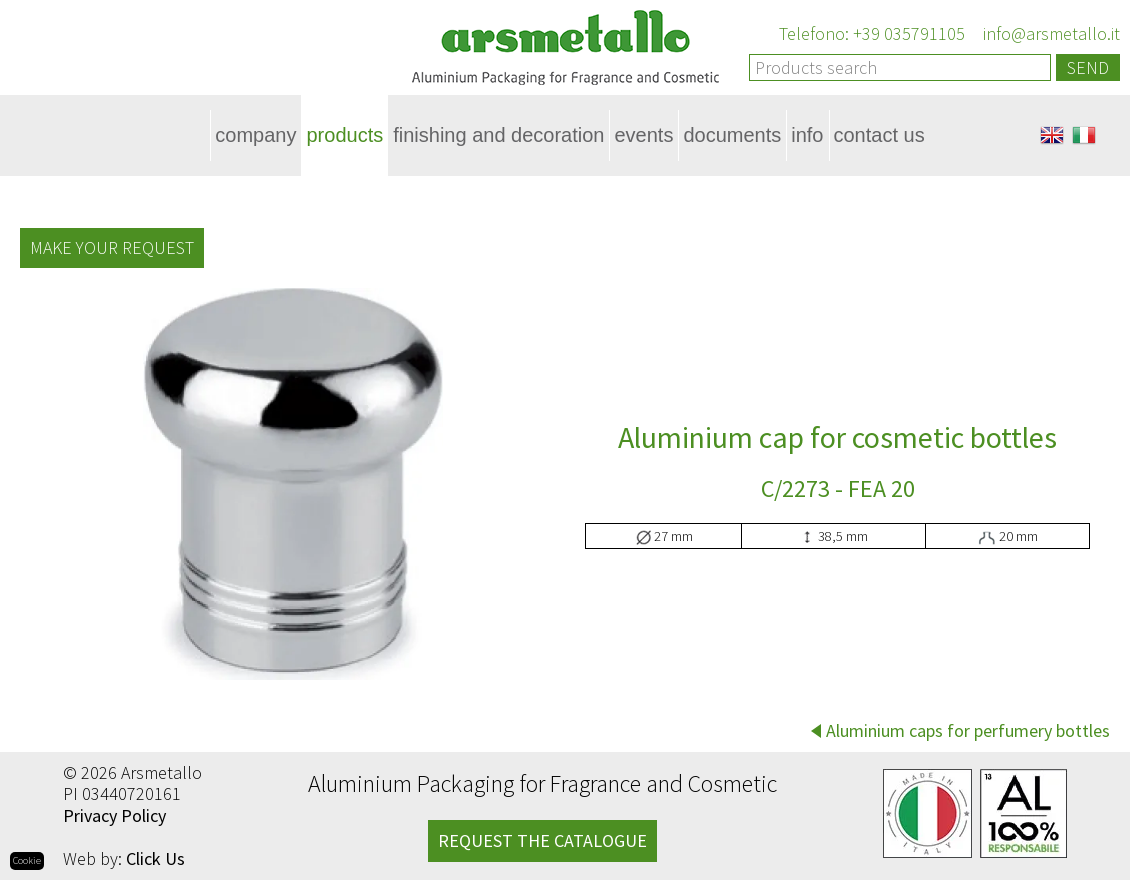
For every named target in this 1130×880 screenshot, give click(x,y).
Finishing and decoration (498, 135)
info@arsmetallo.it (1049, 33)
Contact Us (879, 135)
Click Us (155, 858)
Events (643, 135)
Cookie (27, 860)
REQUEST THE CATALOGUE (542, 840)
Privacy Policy (114, 815)
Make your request (112, 247)
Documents (732, 135)
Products (344, 135)
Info (807, 135)
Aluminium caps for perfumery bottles (968, 730)
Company (255, 135)
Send (1088, 67)
